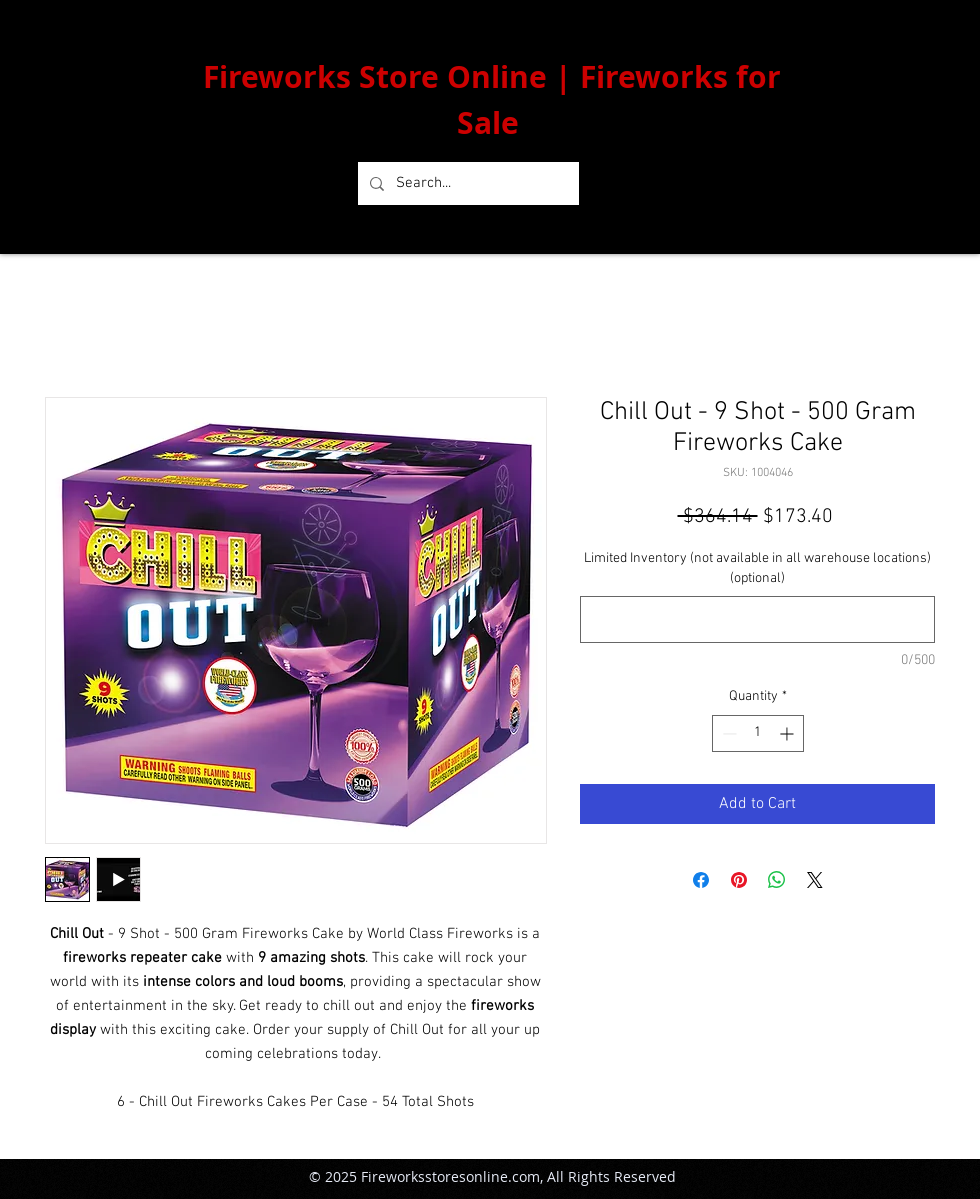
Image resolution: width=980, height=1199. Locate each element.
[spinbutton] (758, 733)
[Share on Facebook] (701, 880)
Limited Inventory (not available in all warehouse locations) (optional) (757, 568)
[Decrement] (727, 733)
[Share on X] (815, 880)
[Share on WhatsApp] (777, 880)
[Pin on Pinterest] (739, 880)
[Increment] (788, 733)
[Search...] (466, 183)
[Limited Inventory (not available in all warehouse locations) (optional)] (757, 619)
